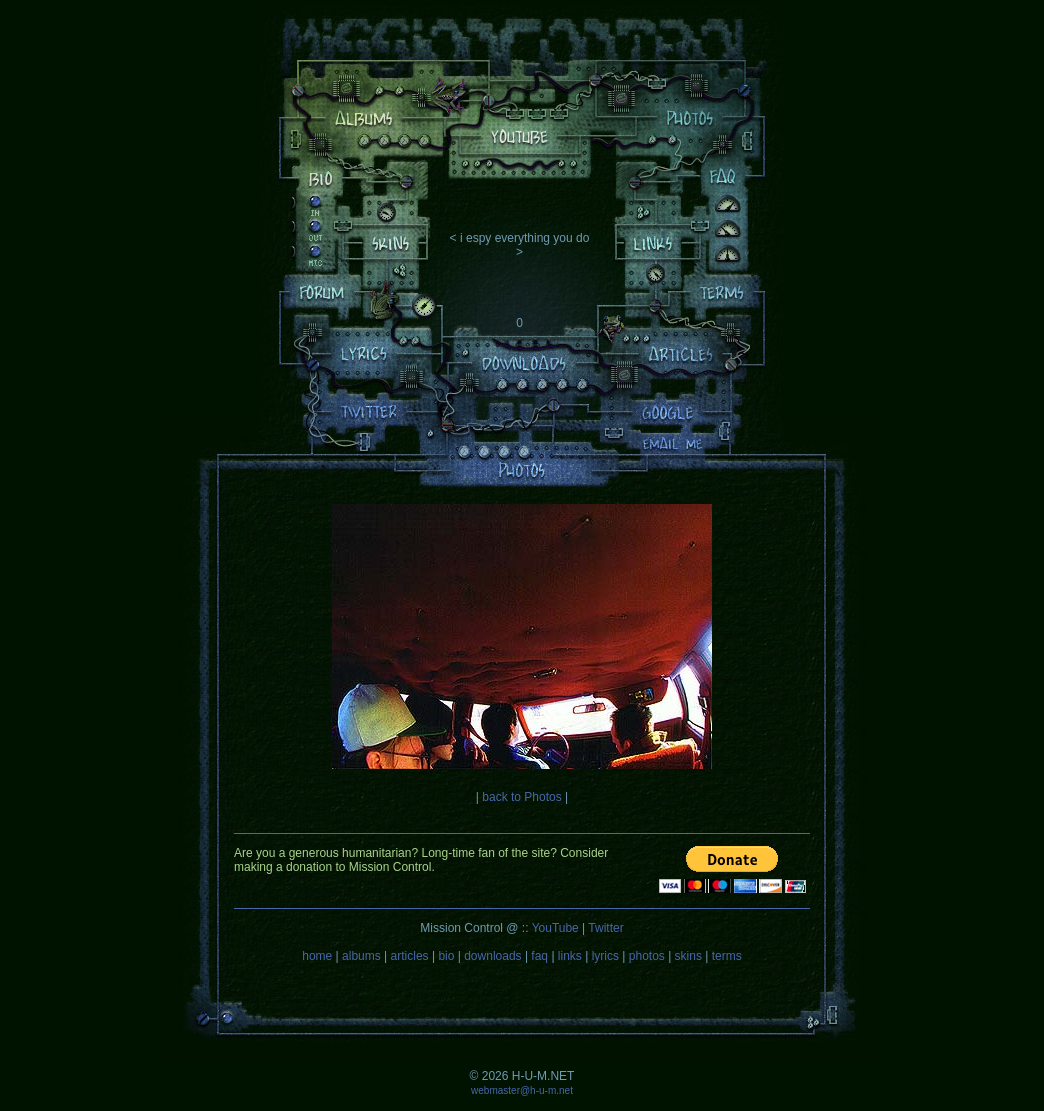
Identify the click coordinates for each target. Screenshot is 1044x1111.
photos (647, 956)
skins (688, 956)
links (570, 956)
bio (446, 956)
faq (539, 956)
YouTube (555, 928)
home (317, 956)
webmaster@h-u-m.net (522, 1090)
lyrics (605, 956)
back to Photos (521, 797)
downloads (492, 956)
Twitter (605, 928)
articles (410, 956)
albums (361, 956)
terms (727, 956)
